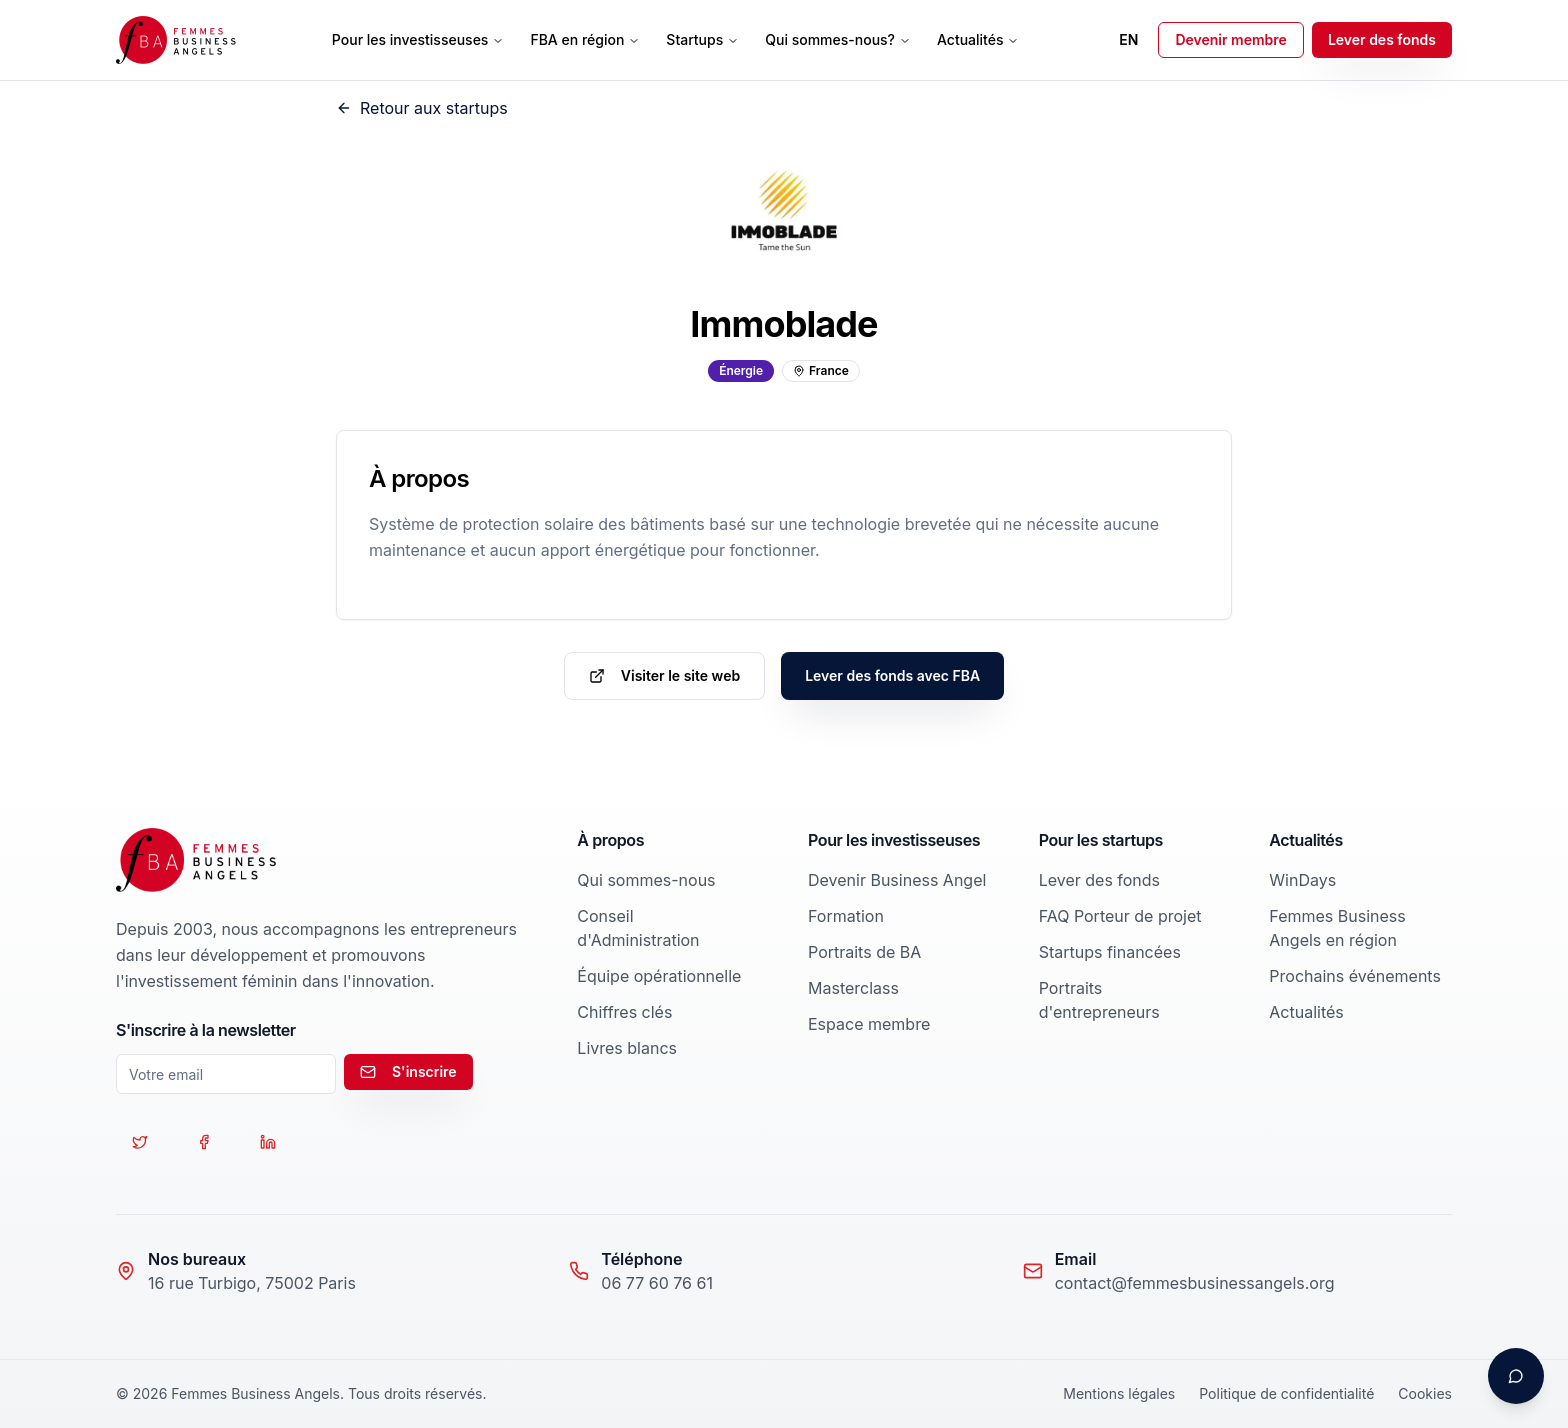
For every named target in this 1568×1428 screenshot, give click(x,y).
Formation (846, 916)
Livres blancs (627, 1048)
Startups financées (1110, 952)
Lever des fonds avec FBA (892, 675)
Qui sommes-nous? (838, 39)
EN (1128, 39)
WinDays (1302, 880)
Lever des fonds (1382, 39)
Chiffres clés (624, 1012)
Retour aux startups (422, 108)
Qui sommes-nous (646, 880)
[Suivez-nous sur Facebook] (204, 1142)
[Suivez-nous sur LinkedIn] (268, 1142)
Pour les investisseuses (418, 39)
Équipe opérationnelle (659, 976)
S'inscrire (408, 1071)
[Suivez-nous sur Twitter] (140, 1142)
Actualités (978, 39)
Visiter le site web (664, 675)
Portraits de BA (864, 952)
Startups (702, 39)
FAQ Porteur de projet (1120, 916)
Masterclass (853, 988)
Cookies (1425, 1393)
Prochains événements (1355, 976)
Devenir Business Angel (897, 880)
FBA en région (585, 39)
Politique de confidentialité (1286, 1393)
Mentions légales (1119, 1393)
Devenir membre (1230, 39)
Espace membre (869, 1024)
